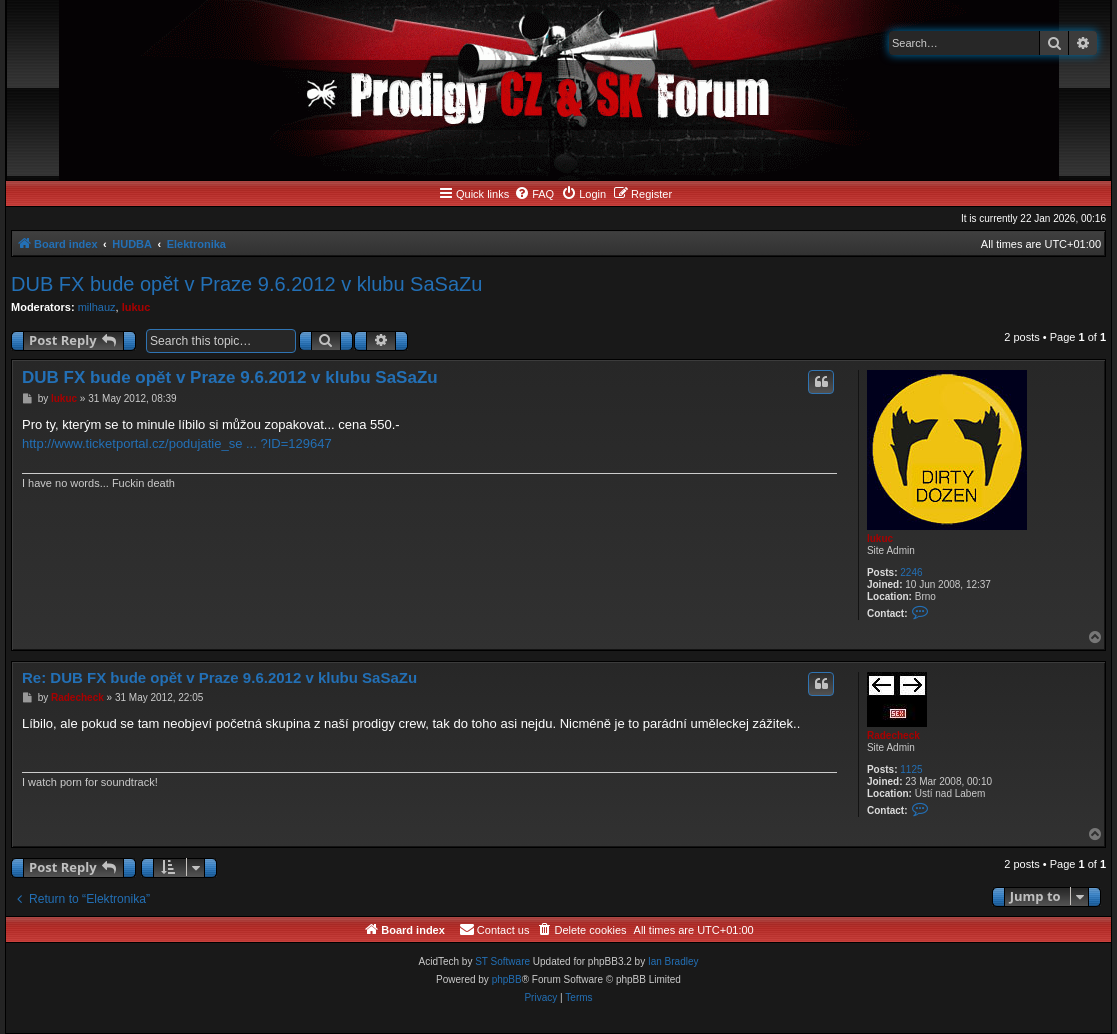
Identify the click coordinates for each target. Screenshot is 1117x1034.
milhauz (97, 307)
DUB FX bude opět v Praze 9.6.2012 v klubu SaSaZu (246, 284)
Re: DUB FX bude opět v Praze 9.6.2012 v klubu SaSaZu (219, 677)
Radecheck (893, 735)
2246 (911, 572)
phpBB (507, 979)
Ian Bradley (673, 961)
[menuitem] (534, 194)
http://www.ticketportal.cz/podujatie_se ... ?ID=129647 (177, 443)
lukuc (136, 307)
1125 (911, 769)
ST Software (502, 961)
